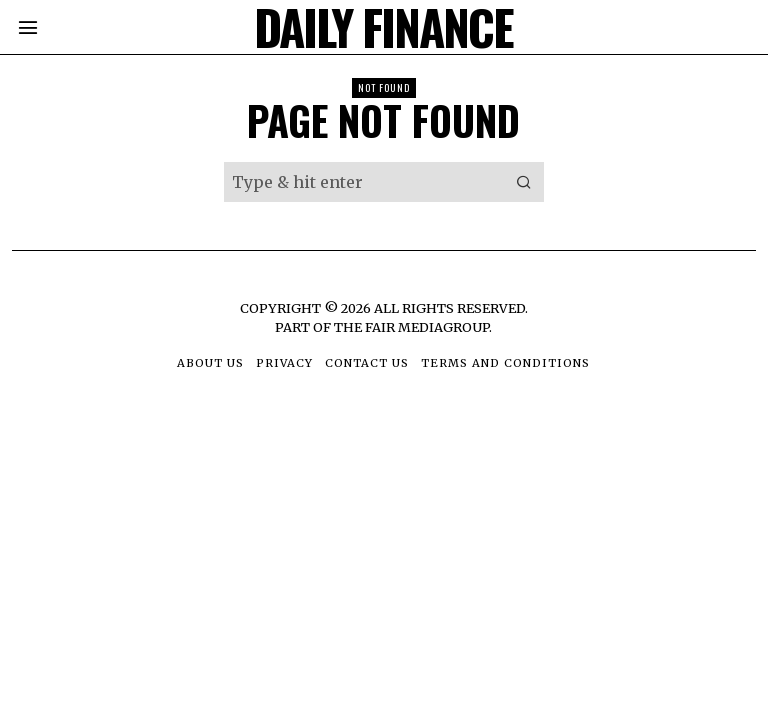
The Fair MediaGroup (411, 327)
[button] (524, 182)
